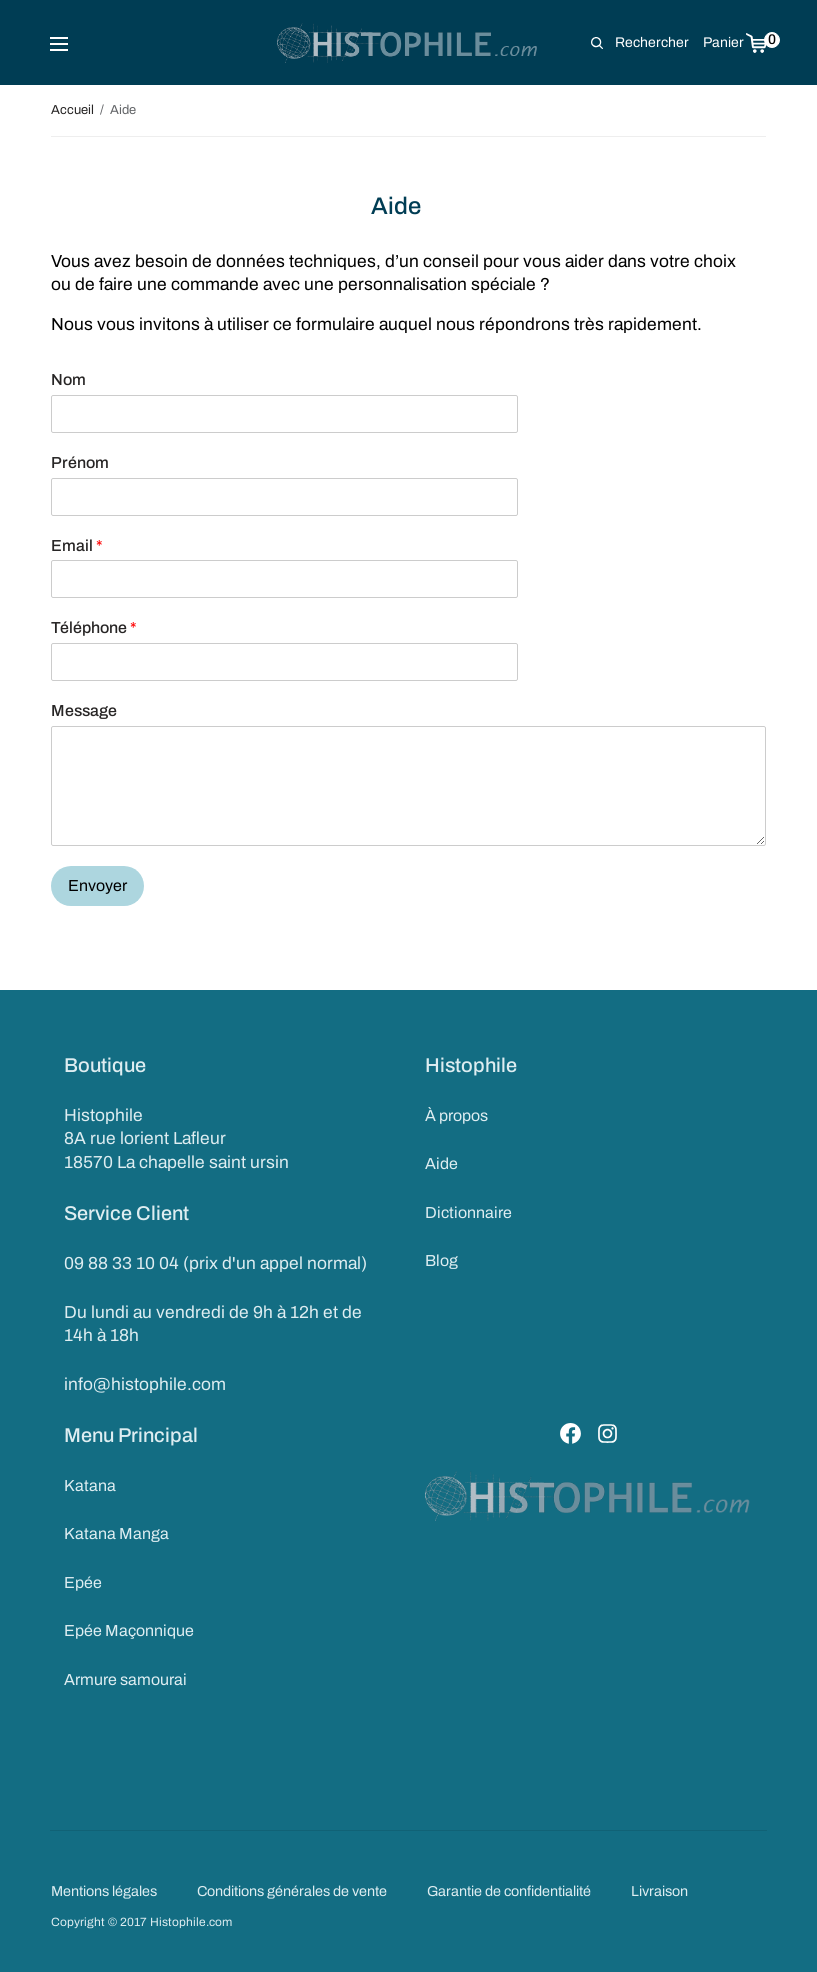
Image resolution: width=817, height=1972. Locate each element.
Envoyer (97, 885)
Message (84, 710)
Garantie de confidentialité (509, 1891)
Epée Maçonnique (129, 1630)
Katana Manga (116, 1533)
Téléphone (94, 627)
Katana (90, 1485)
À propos (456, 1115)
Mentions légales (104, 1891)
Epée (83, 1582)
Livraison (659, 1891)
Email (77, 545)
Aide (441, 1163)
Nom (68, 379)
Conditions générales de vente (292, 1891)
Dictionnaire (468, 1212)
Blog (441, 1260)
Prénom (80, 462)
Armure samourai (125, 1679)
